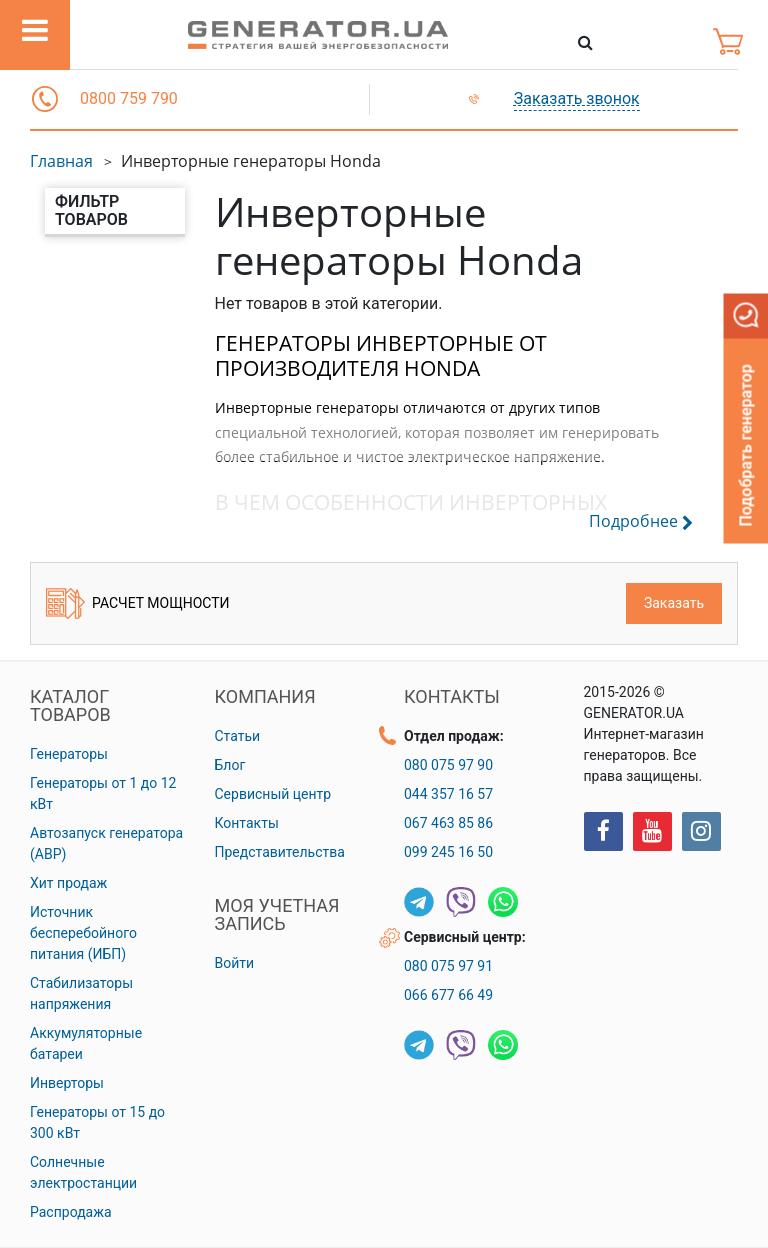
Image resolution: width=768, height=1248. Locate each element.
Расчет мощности (138, 603)
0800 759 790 (129, 98)
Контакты (247, 823)
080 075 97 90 (448, 765)
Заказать (674, 603)
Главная (61, 161)
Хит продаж (68, 883)
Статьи (238, 736)
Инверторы (67, 1083)
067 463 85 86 (448, 823)
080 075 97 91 (448, 966)
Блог (230, 765)
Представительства (280, 852)
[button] (45, 99)
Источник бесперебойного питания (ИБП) (83, 933)
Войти (235, 963)
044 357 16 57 (448, 794)
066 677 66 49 (448, 995)
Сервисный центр (273, 794)
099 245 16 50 (448, 852)
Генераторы (69, 754)
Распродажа (71, 1212)
